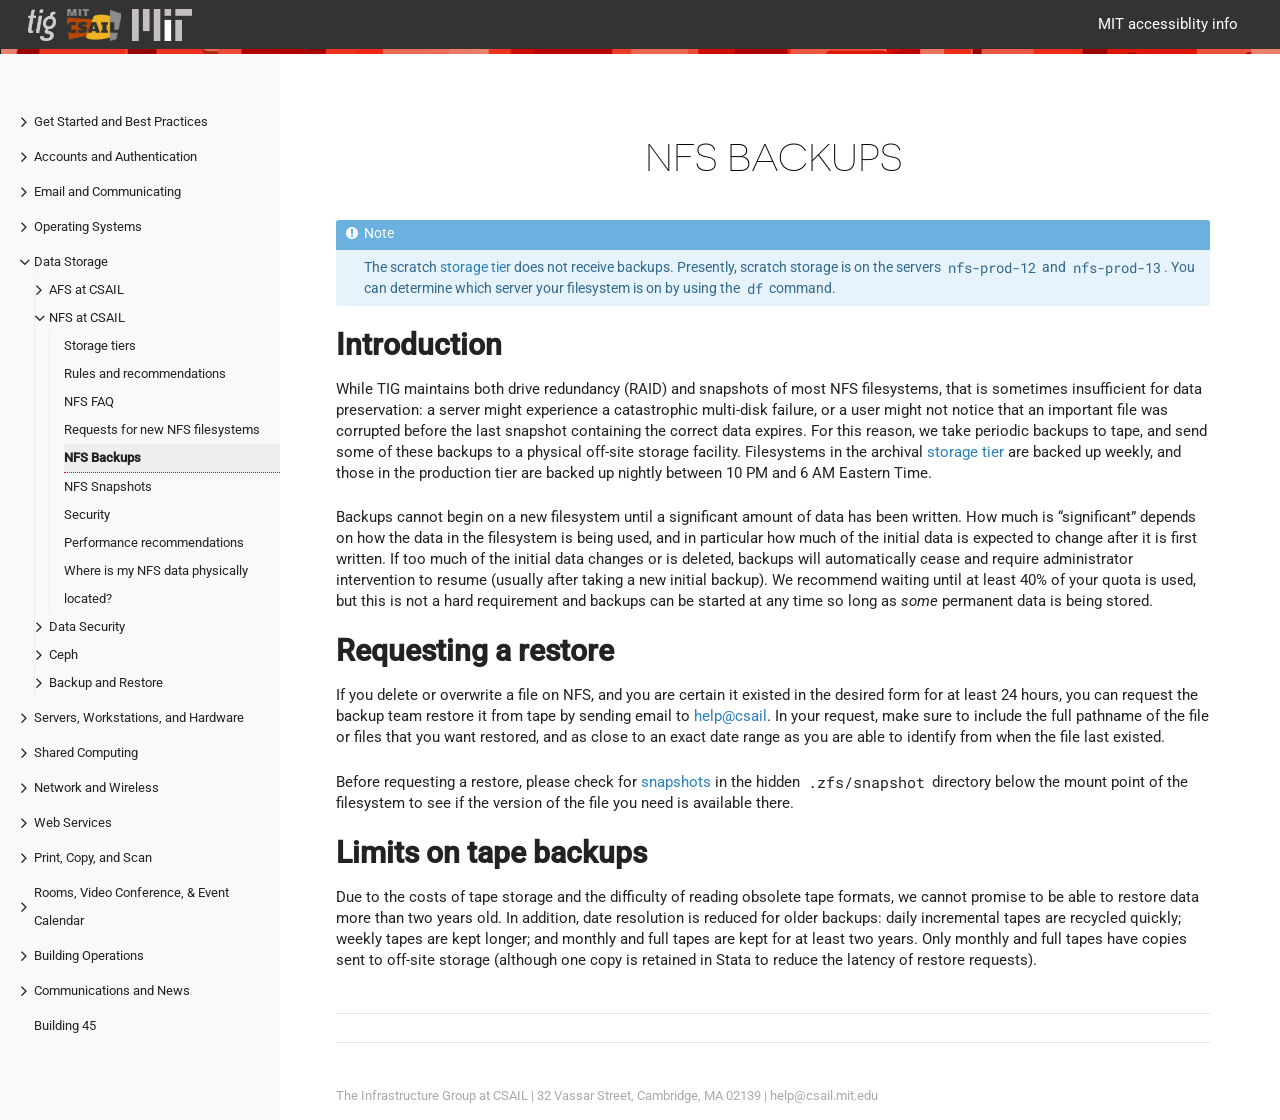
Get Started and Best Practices (121, 121)
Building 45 (65, 1025)
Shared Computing (86, 752)
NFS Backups (102, 457)
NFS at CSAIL (87, 317)
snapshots (676, 782)
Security (87, 514)
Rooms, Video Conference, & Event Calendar (131, 906)
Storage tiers (100, 345)
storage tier (475, 267)
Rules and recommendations (145, 373)
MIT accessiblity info (1168, 24)
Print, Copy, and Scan (93, 857)
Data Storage (71, 261)
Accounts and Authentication (115, 156)
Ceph (63, 654)
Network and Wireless (96, 787)
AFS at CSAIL (86, 289)
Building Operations (89, 955)
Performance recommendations (154, 542)
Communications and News (112, 990)
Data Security (87, 626)
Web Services (73, 822)
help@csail (730, 716)
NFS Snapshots (108, 486)
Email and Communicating (107, 191)
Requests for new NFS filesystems (162, 429)
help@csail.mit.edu (824, 1095)
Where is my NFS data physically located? (156, 584)
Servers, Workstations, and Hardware (139, 717)
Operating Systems (88, 226)
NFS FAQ (89, 401)
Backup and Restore (106, 682)
